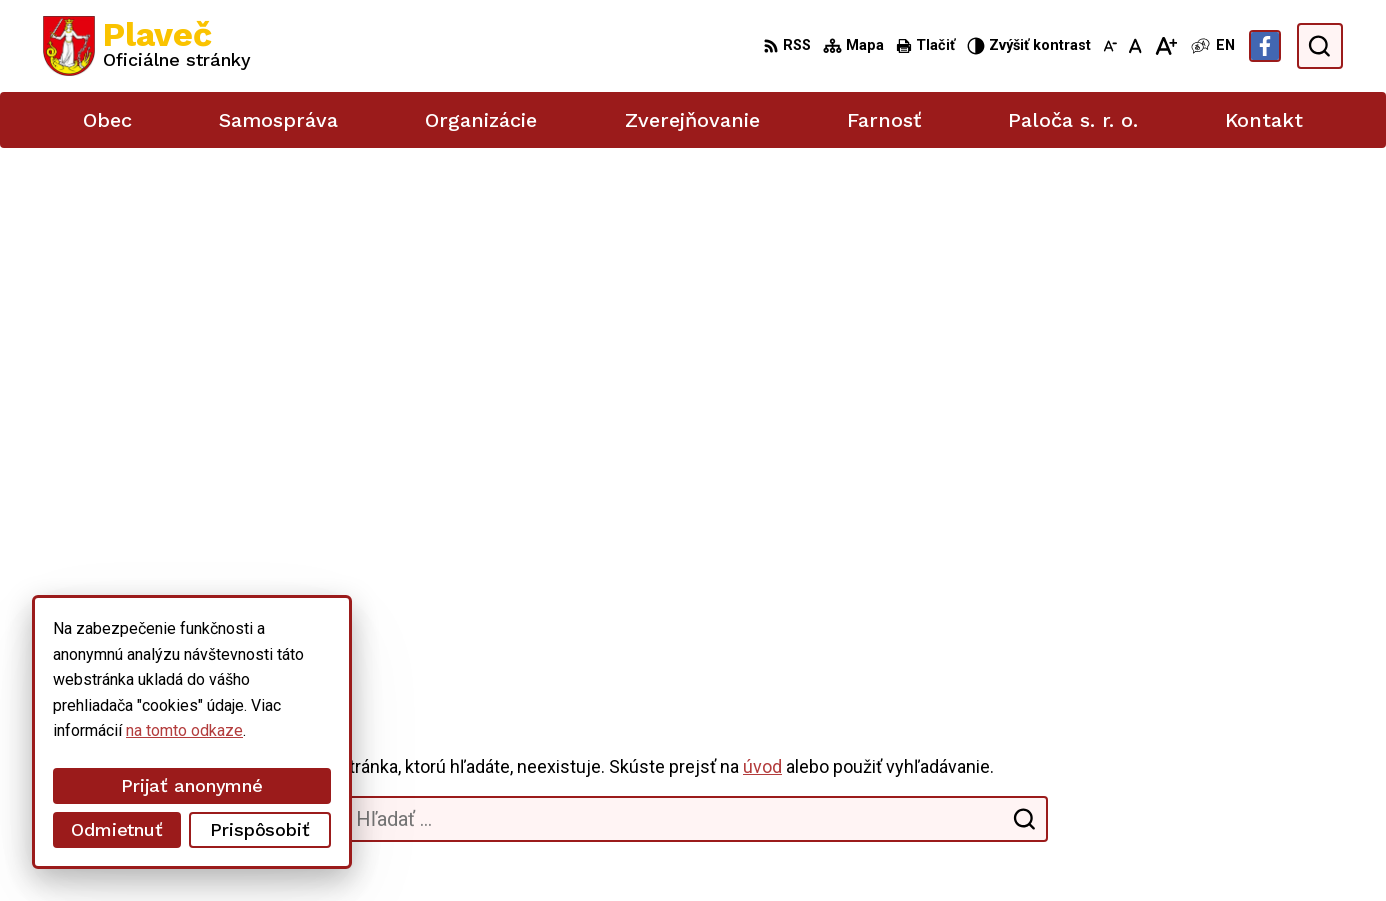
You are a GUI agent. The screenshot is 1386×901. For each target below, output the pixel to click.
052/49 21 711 (1177, 730)
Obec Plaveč (560, 848)
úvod (762, 257)
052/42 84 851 (1177, 708)
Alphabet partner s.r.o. (307, 848)
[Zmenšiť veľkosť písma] (1110, 46)
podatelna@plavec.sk (1199, 753)
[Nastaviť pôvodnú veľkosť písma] (1135, 46)
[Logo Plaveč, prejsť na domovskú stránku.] (147, 46)
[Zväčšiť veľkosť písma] (1165, 46)
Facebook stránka (1187, 775)
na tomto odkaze (59, 730)
